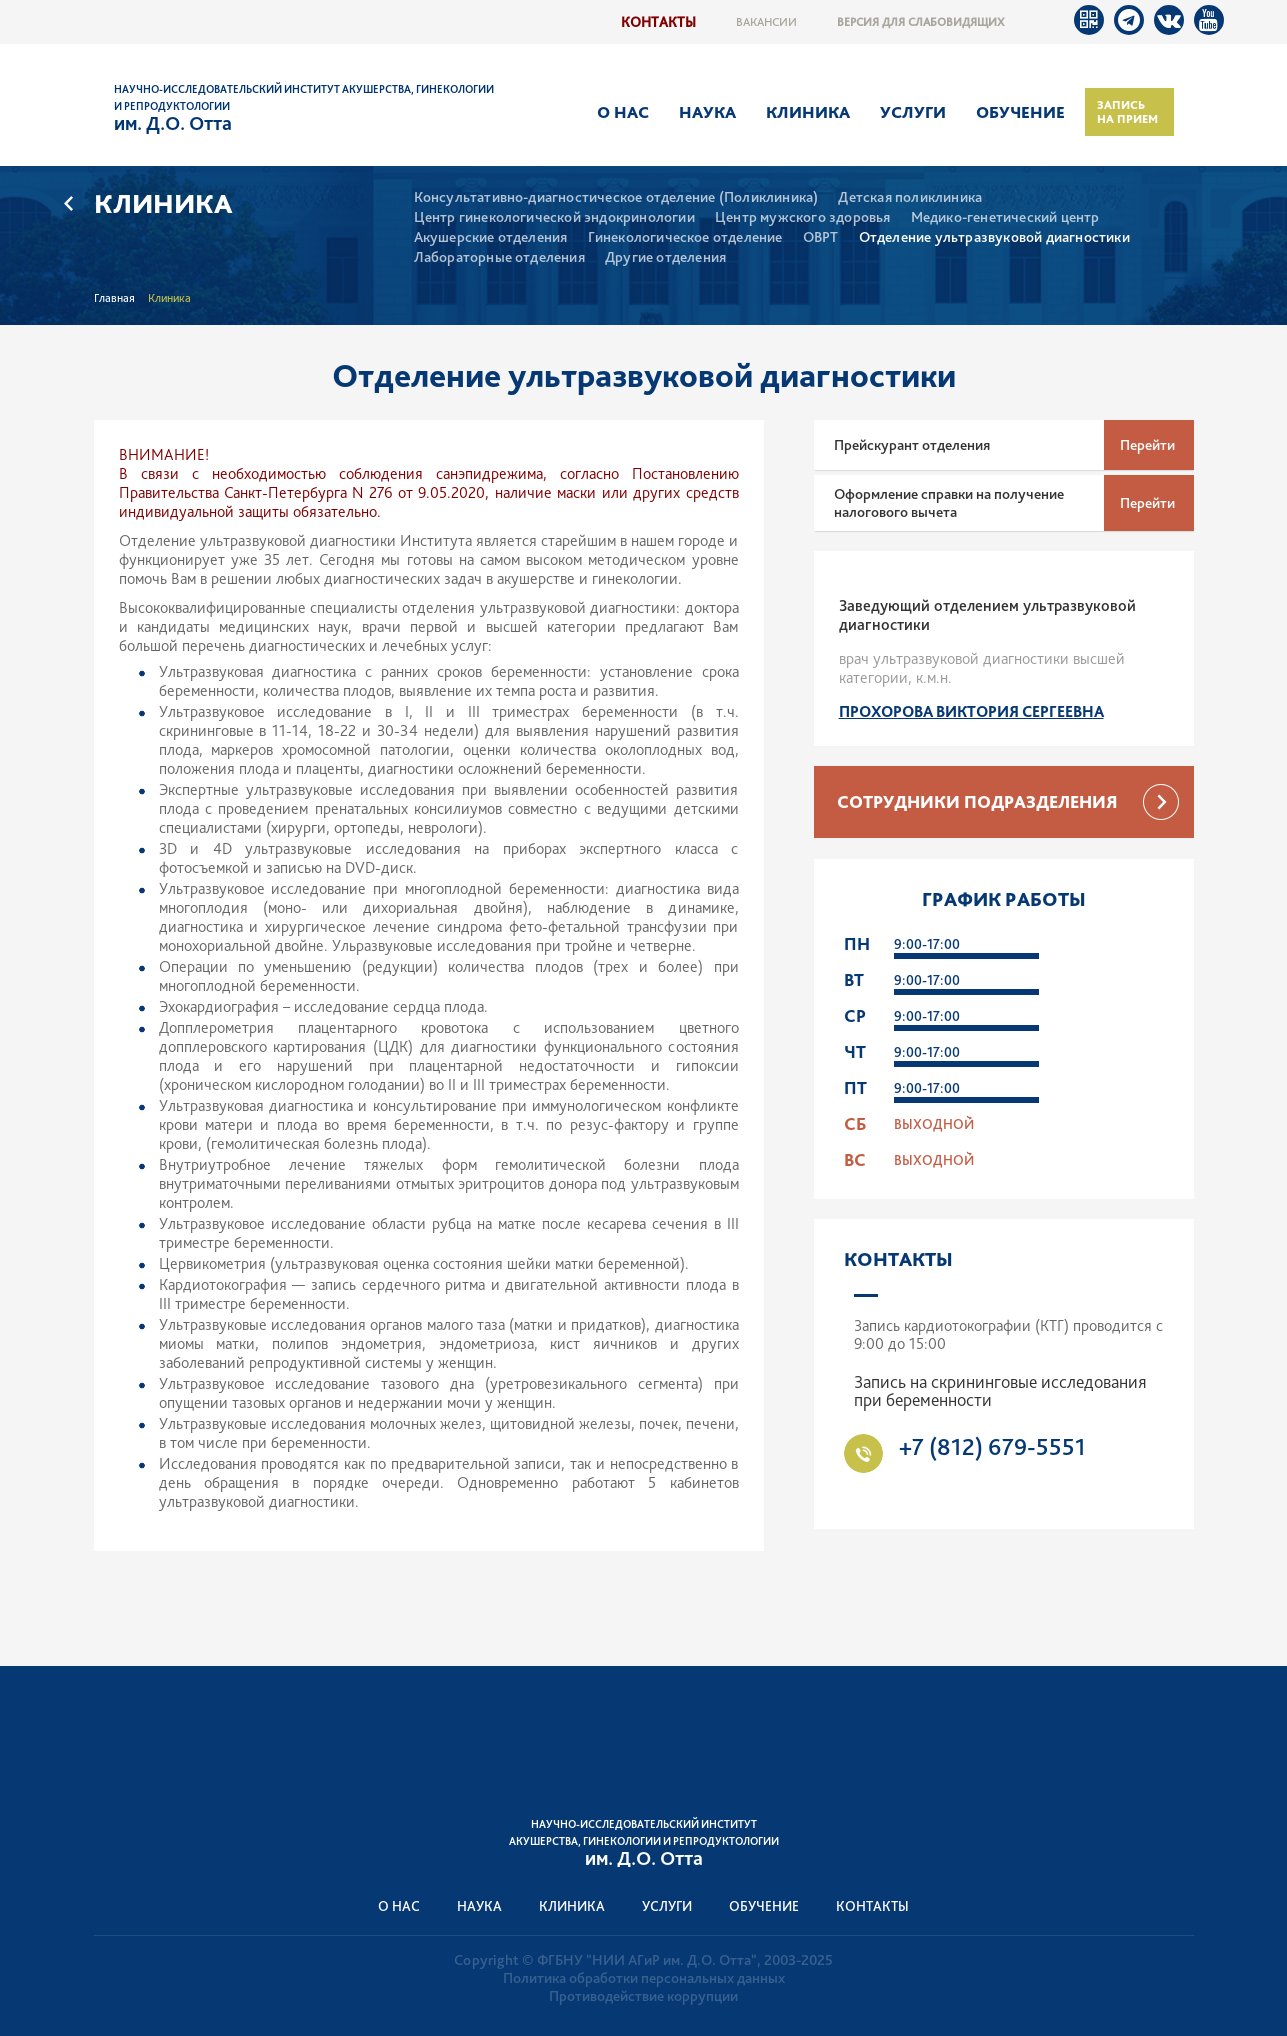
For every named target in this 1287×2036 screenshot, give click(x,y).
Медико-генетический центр (1005, 217)
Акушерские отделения (491, 237)
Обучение (1020, 112)
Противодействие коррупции (643, 1996)
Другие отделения (665, 257)
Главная (114, 298)
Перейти (1147, 445)
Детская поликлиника (910, 197)
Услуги (913, 112)
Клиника (808, 112)
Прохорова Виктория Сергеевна (971, 711)
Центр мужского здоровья (803, 217)
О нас (623, 112)
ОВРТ (821, 237)
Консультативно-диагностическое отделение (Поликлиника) (616, 197)
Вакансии (766, 22)
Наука (707, 112)
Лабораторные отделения (499, 257)
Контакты (658, 21)
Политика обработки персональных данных (644, 1978)
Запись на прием (1127, 112)
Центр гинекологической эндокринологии (554, 217)
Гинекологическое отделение (685, 237)
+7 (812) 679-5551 (992, 1446)
